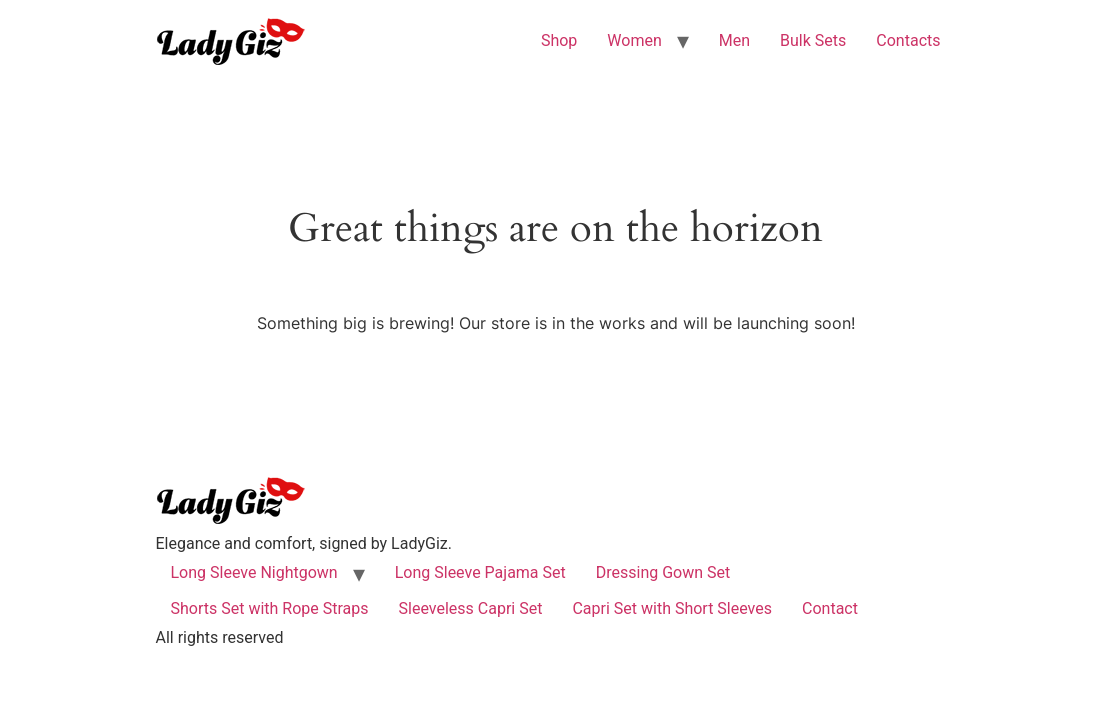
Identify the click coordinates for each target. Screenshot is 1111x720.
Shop (559, 40)
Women (634, 40)
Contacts (908, 40)
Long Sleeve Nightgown (254, 572)
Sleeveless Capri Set (471, 608)
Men (734, 40)
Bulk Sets (813, 40)
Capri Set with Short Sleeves (672, 608)
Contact (830, 608)
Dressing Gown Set (663, 572)
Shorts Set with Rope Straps (270, 608)
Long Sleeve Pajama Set (480, 572)
